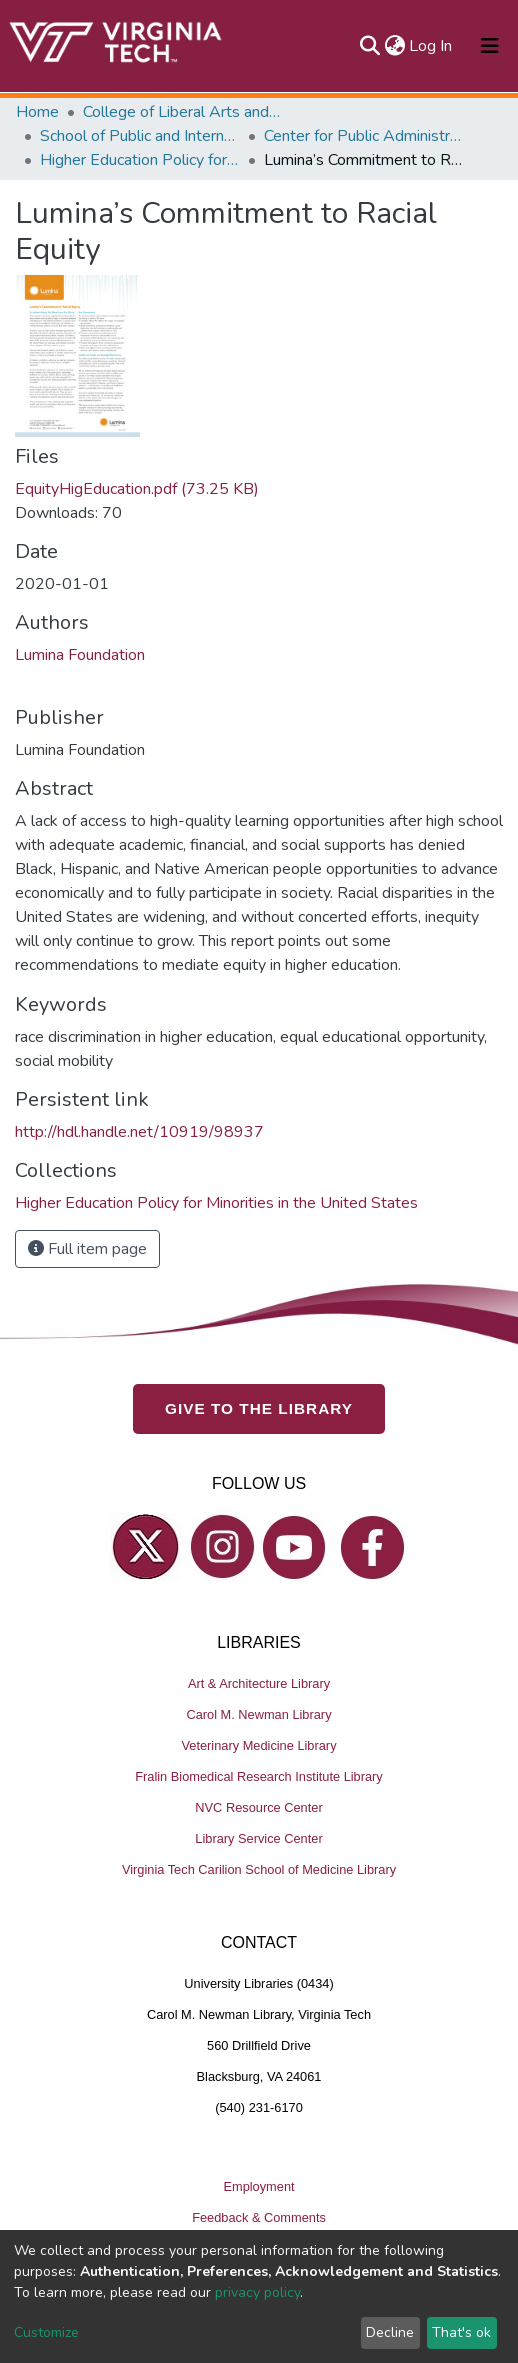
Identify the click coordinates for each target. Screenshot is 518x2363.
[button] (394, 46)
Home (37, 112)
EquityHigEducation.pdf (137, 489)
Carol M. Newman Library (258, 1715)
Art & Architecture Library (259, 1684)
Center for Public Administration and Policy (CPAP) (364, 136)
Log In (431, 46)
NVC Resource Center (258, 1808)
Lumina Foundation (80, 655)
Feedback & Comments (259, 2218)
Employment (258, 2187)
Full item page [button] (87, 1249)
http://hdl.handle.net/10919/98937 (139, 1132)
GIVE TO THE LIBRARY (259, 1409)
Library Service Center (258, 1839)
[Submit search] (369, 46)
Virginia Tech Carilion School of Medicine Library (259, 1870)
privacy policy (257, 2292)
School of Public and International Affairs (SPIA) (140, 136)
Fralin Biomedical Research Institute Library (259, 1777)
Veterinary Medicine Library (258, 1746)
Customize (46, 2332)
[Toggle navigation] (490, 46)
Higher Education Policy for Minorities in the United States (140, 160)
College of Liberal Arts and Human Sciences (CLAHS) (183, 112)
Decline (390, 2332)
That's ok (461, 2332)
